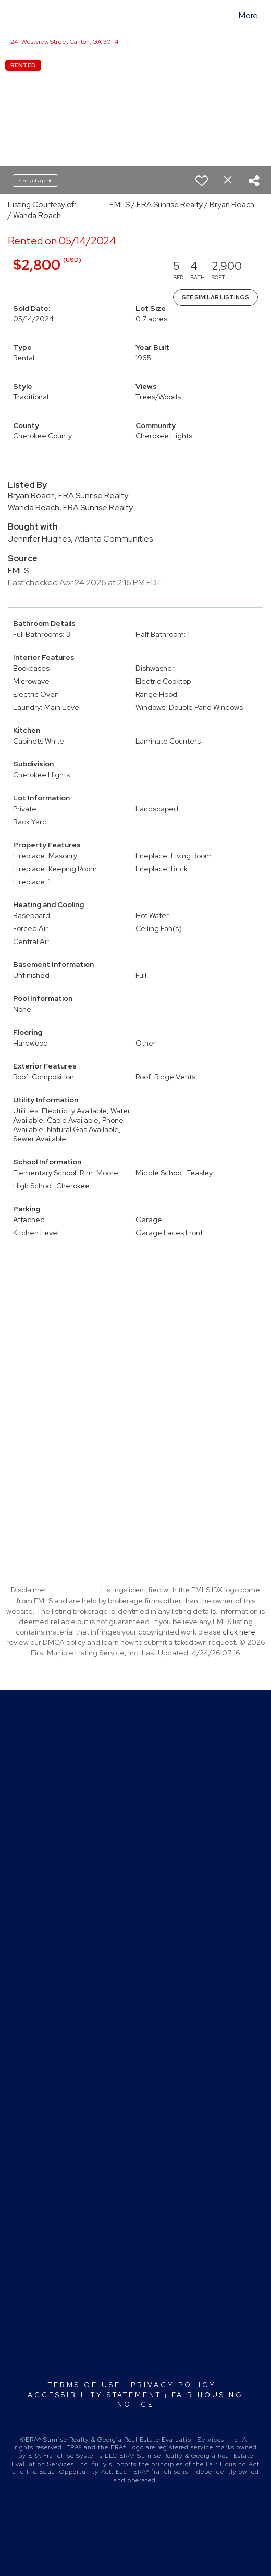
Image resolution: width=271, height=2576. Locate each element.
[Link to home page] (17, 15)
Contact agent (35, 180)
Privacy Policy (173, 2385)
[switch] (202, 180)
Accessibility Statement (95, 2395)
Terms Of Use (84, 2385)
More (248, 15)
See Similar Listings (215, 297)
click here (239, 1632)
